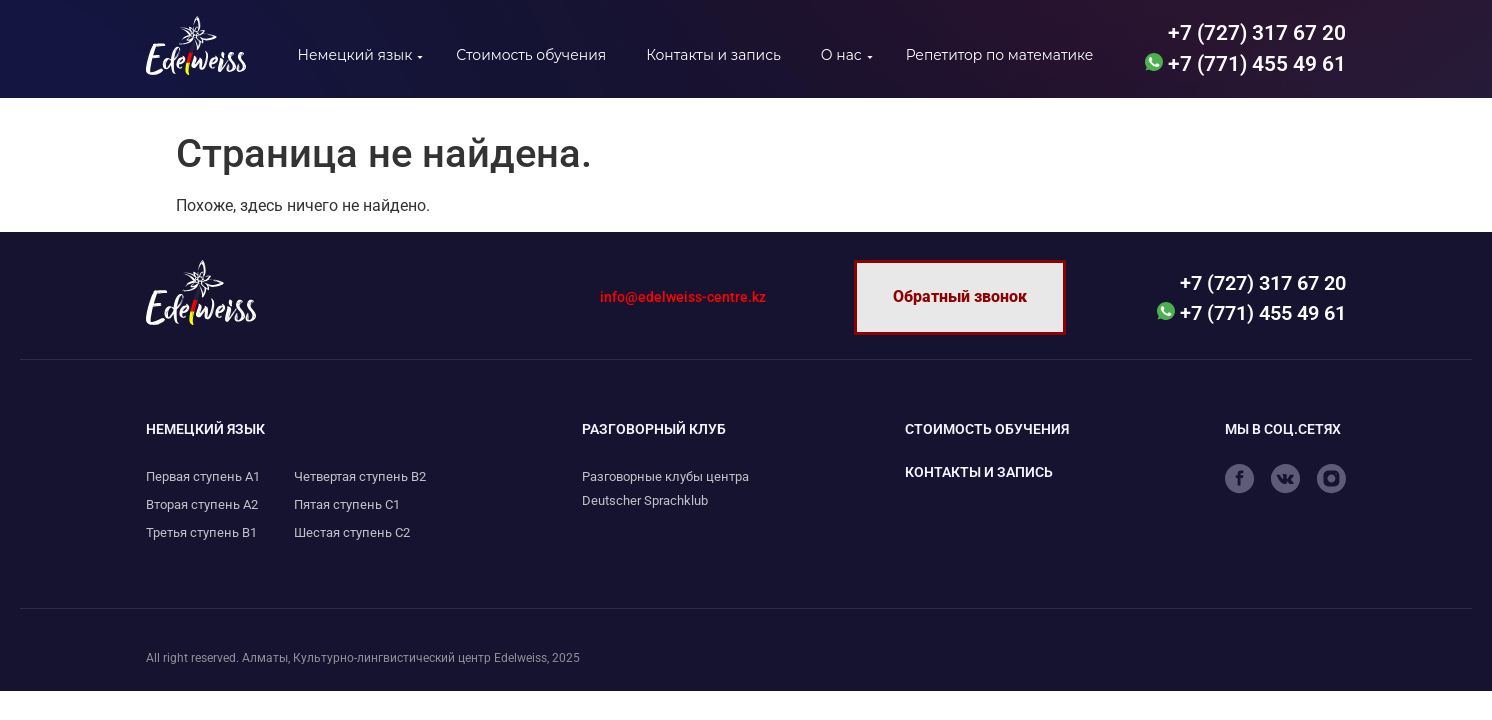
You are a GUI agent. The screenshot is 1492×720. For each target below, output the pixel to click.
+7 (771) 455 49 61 (1245, 64)
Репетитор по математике (1000, 55)
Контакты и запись (713, 55)
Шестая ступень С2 (352, 532)
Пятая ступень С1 (347, 504)
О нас (841, 55)
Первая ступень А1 (203, 476)
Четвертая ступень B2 (360, 476)
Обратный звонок (960, 296)
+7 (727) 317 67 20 (1254, 33)
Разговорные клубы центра (665, 476)
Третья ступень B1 (201, 532)
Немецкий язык (355, 55)
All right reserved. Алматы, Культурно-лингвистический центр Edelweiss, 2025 (363, 658)
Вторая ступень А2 (202, 504)
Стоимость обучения (531, 55)
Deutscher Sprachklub (645, 500)
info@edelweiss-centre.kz (683, 297)
